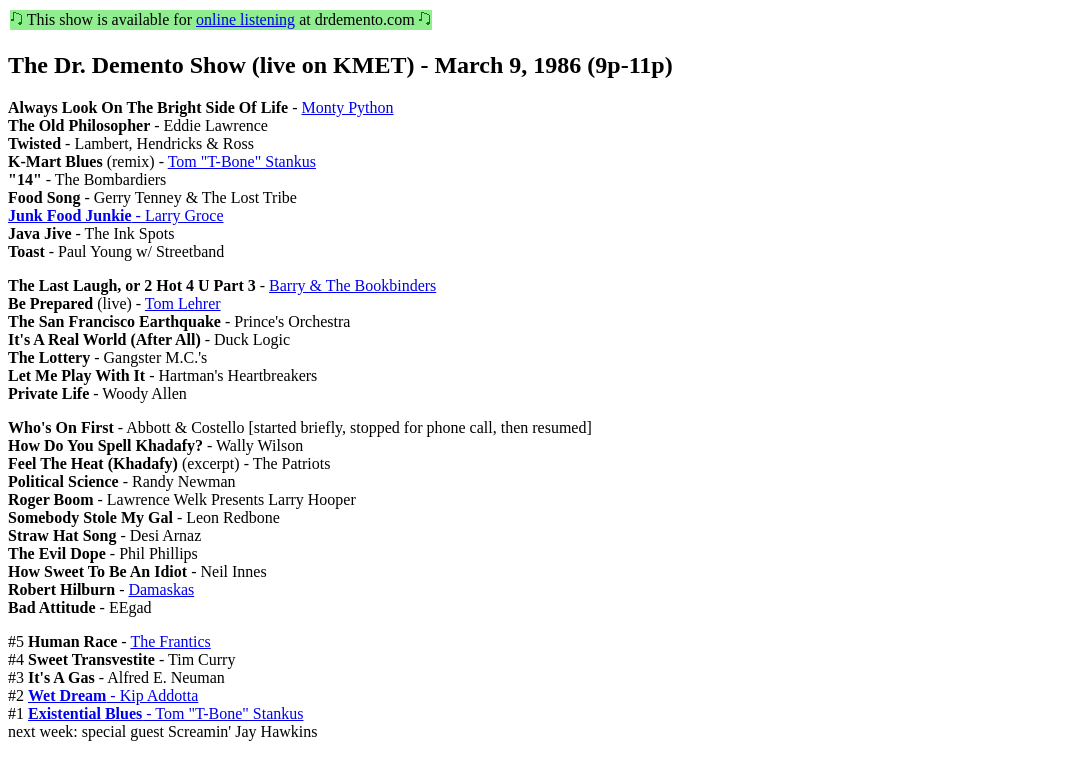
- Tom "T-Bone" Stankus (166, 713)
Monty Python (348, 107)
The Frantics (170, 641)
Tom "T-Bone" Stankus (242, 161)
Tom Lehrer (183, 303)
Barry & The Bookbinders (352, 285)
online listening (245, 19)
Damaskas (161, 589)
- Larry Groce (116, 215)
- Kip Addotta (113, 695)
